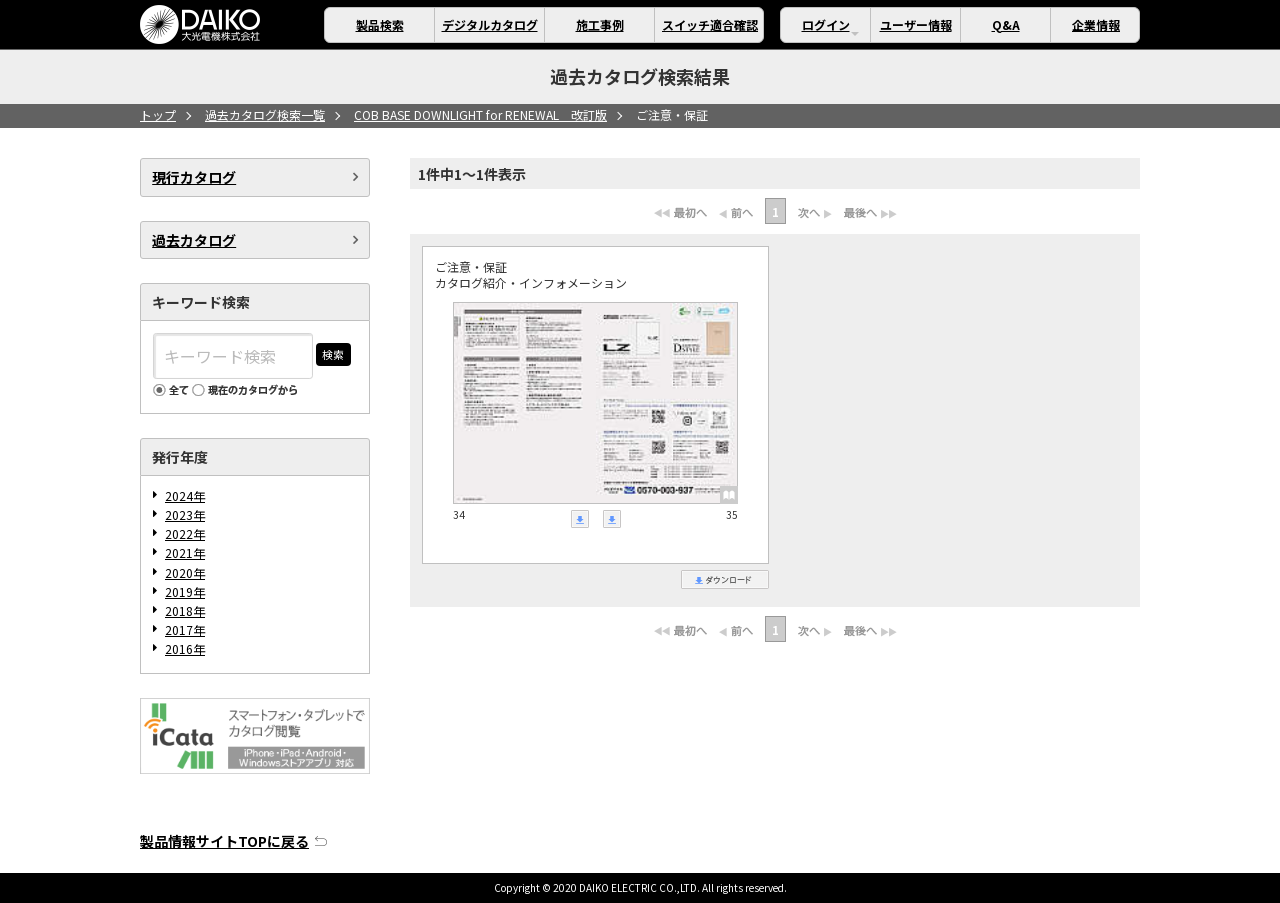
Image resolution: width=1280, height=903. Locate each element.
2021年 (185, 553)
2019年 (185, 592)
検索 (333, 354)
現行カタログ (194, 177)
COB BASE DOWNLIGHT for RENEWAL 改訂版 (480, 115)
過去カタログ (194, 240)
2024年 (185, 496)
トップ (158, 115)
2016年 (185, 649)
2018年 (185, 611)
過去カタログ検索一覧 (265, 115)
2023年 (185, 515)
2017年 (185, 630)
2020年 (185, 573)
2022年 (185, 534)
